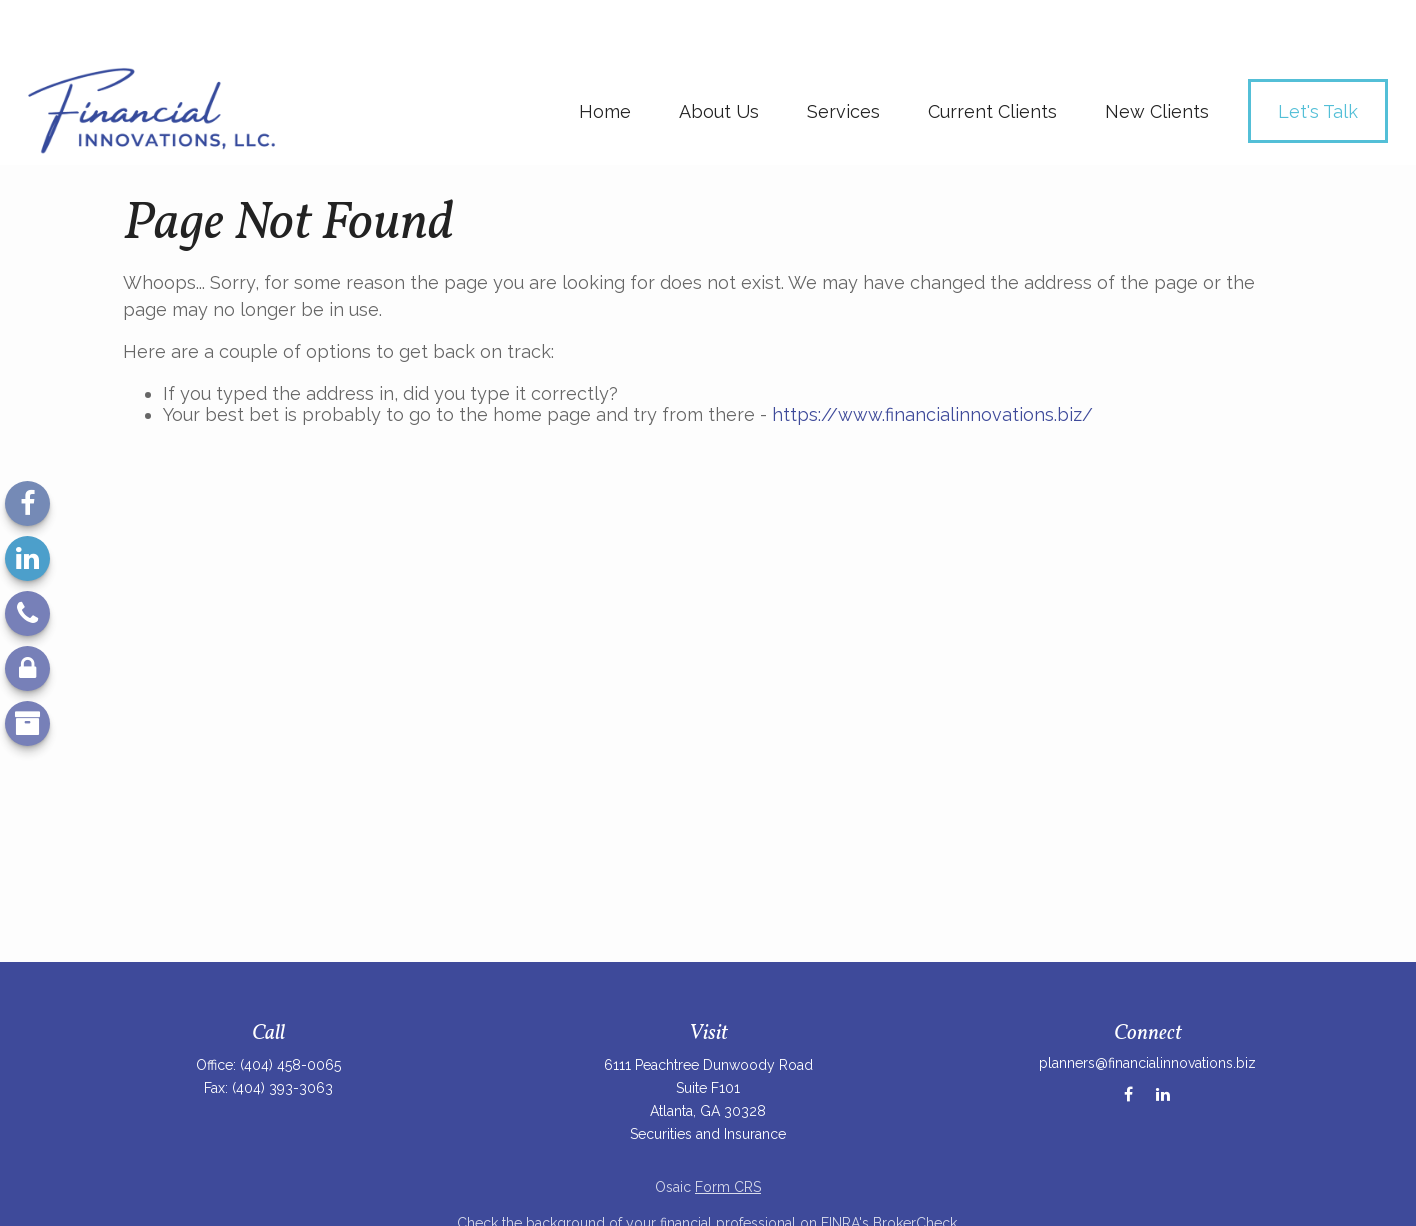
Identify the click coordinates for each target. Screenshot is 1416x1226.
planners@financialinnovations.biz (1147, 1006)
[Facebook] (27, 503)
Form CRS (728, 1130)
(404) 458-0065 (290, 1008)
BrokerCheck (915, 1166)
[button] (605, 54)
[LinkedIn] (27, 558)
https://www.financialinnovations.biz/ (932, 357)
